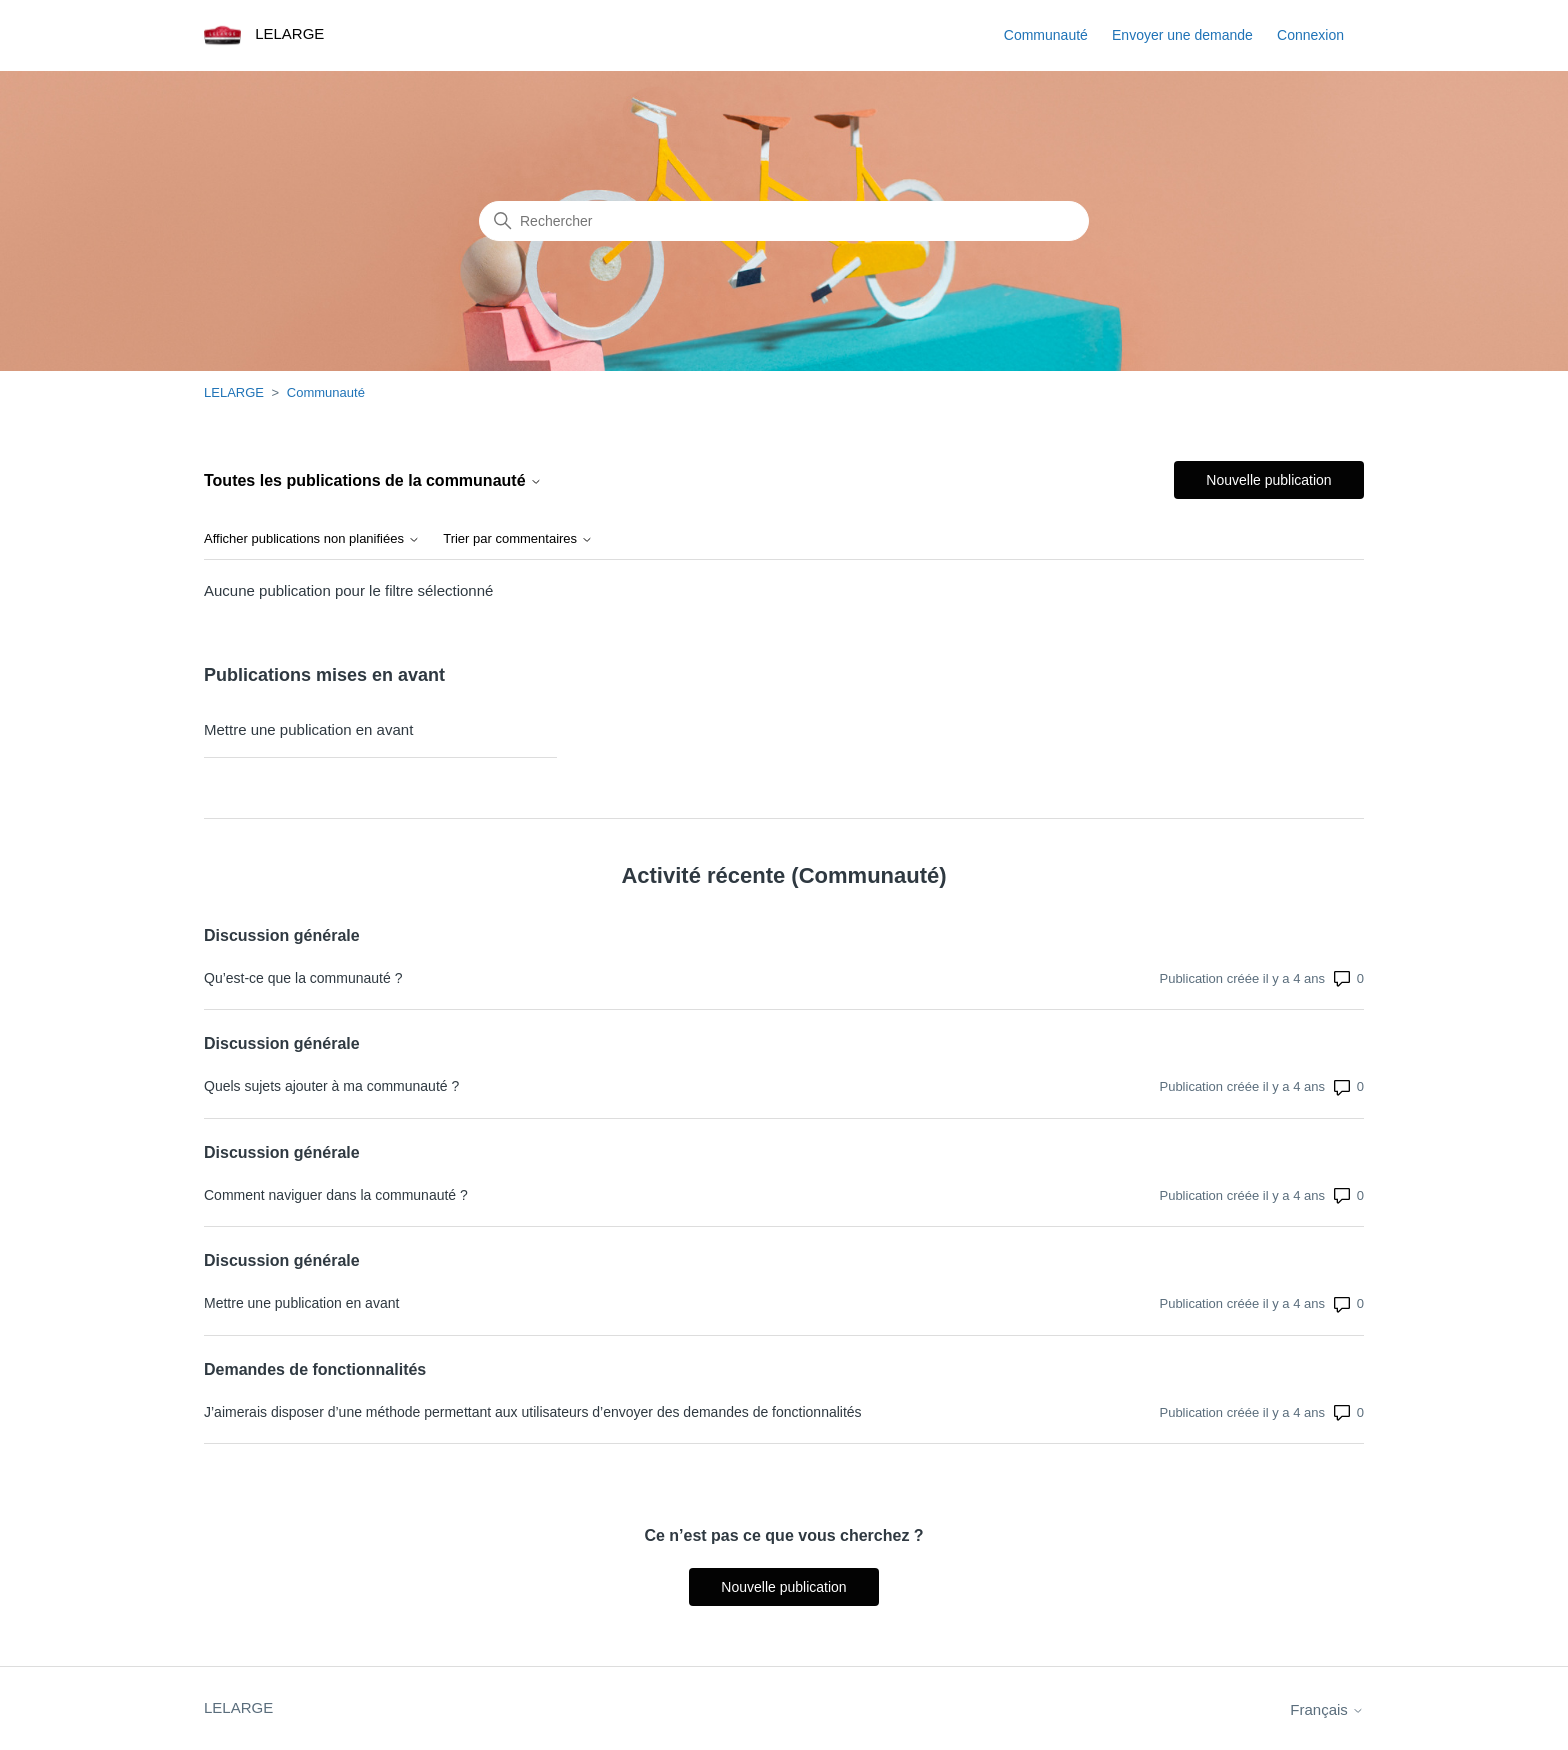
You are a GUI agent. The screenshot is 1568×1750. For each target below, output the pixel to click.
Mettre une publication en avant (308, 729)
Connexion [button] (1310, 35)
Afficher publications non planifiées (312, 539)
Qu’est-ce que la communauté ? (303, 978)
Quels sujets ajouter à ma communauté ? (331, 1086)
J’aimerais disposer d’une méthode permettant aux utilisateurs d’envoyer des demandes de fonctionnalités (533, 1412)
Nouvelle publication (1268, 480)
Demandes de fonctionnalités (315, 1369)
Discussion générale (282, 935)
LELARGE (234, 392)
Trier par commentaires (518, 539)
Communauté (1046, 35)
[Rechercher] (784, 221)
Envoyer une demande (1182, 35)
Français (1327, 1709)
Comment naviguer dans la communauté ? (336, 1195)
